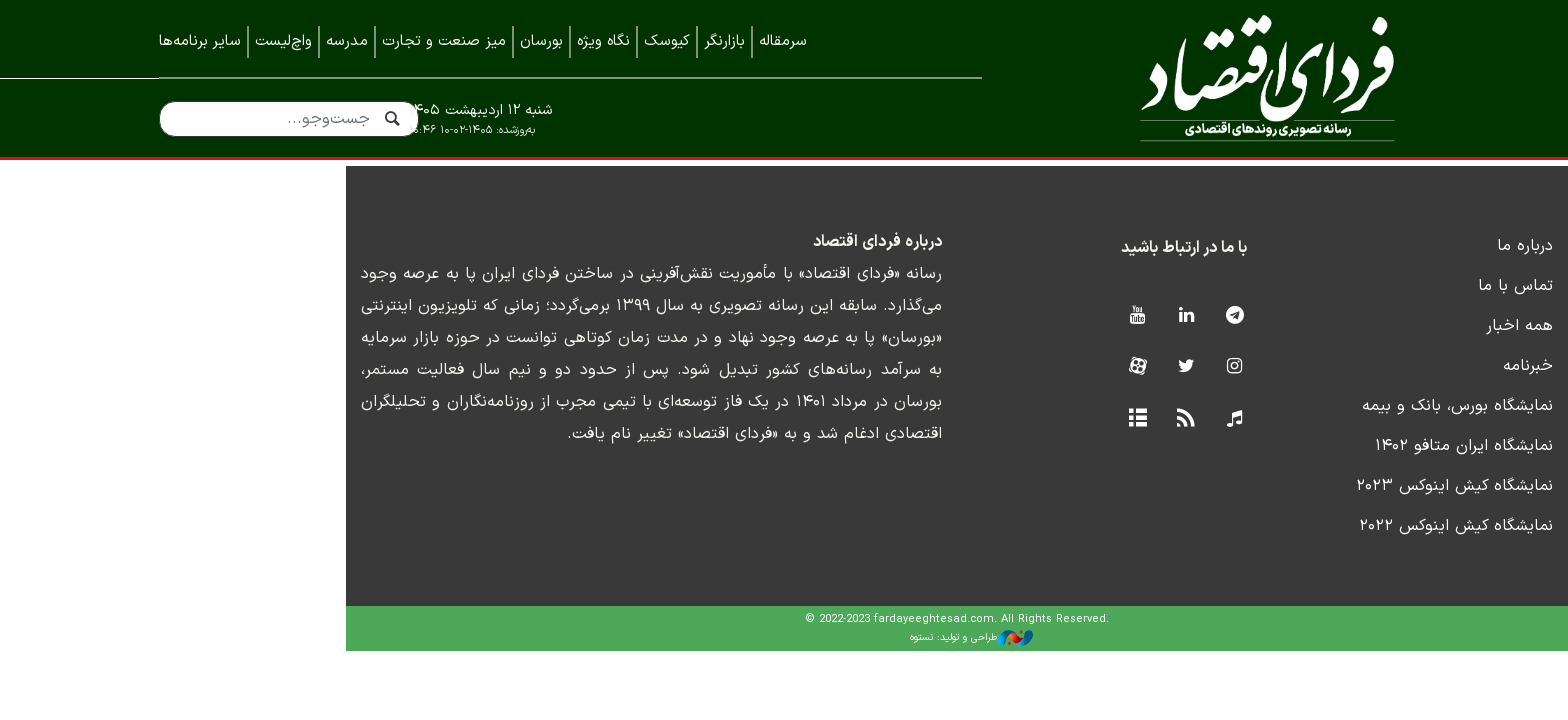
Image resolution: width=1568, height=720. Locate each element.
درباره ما (1381, 270)
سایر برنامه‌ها (200, 41)
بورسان (541, 41)
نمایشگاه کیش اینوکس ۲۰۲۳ (1310, 510)
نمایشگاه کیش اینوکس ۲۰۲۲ (1312, 550)
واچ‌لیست (283, 41)
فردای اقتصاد (1224, 77)
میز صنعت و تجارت (444, 41)
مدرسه (347, 41)
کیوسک (667, 41)
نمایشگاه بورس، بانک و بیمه (1313, 430)
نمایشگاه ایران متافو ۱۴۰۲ (1320, 470)
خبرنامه (1384, 390)
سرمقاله (783, 41)
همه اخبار (1375, 350)
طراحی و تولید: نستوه (799, 662)
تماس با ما (1371, 310)
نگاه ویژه (603, 41)
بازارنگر (724, 41)
